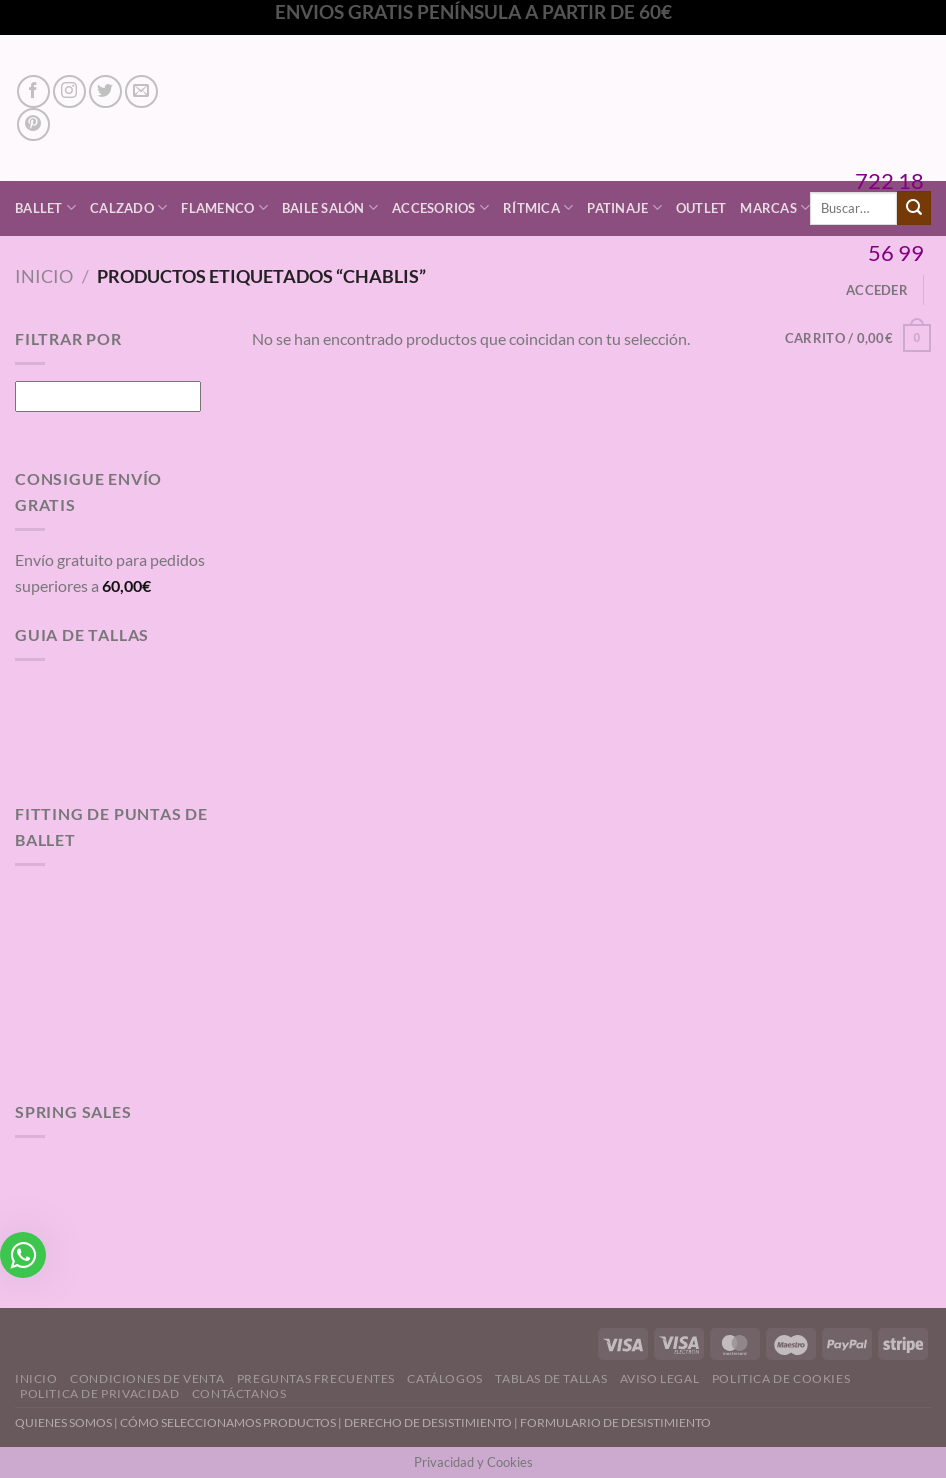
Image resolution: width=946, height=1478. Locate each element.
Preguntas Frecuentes (316, 1378)
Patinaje (624, 207)
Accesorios (440, 207)
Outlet (701, 208)
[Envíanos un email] (141, 91)
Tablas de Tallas (551, 1378)
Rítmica (538, 207)
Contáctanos (239, 1393)
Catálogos (445, 1378)
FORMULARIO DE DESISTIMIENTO (615, 1422)
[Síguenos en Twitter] (105, 91)
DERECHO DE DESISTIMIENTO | (432, 1422)
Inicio (44, 276)
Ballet (45, 207)
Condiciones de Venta (147, 1378)
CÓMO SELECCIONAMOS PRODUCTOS (228, 1422)
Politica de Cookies (781, 1378)
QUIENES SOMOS (63, 1422)
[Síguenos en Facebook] (33, 91)
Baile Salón (330, 207)
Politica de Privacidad (99, 1393)
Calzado (128, 207)
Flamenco (224, 207)
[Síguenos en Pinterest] (33, 124)
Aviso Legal (660, 1378)
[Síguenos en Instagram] (69, 91)
